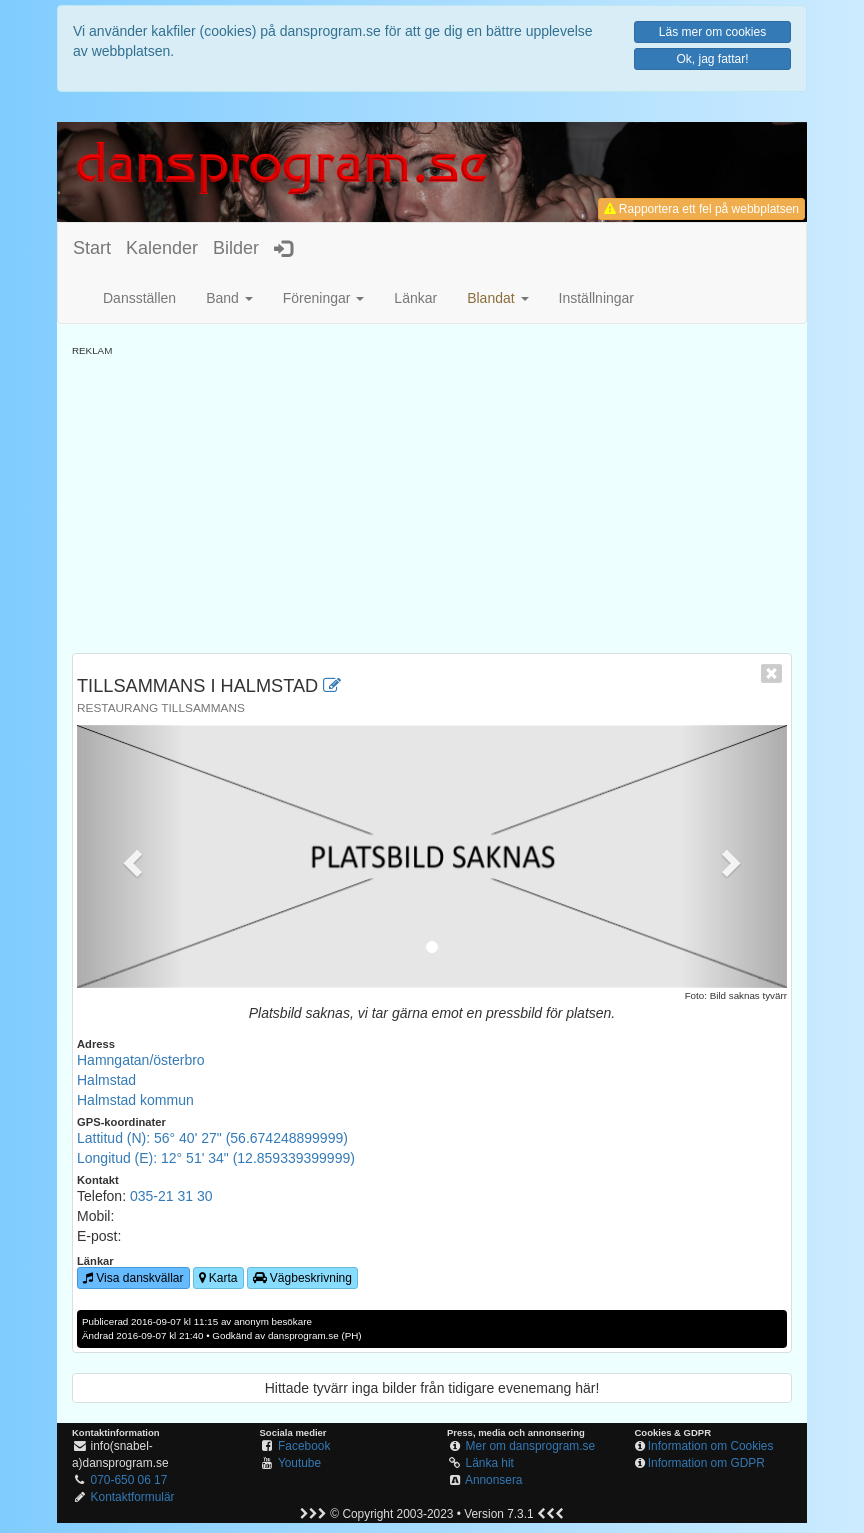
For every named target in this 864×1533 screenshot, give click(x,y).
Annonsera (494, 1480)
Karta (218, 1278)
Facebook (304, 1446)
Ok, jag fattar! (712, 59)
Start (92, 248)
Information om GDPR (706, 1463)
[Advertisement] (432, 498)
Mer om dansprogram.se (531, 1446)
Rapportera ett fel (701, 209)
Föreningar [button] (324, 298)
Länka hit (490, 1463)
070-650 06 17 (129, 1480)
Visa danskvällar (133, 1278)
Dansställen (139, 298)
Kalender (162, 248)
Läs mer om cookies (712, 32)
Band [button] (229, 298)
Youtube (299, 1463)
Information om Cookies (711, 1446)
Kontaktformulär (133, 1497)
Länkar (415, 298)
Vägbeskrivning (302, 1278)
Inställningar (597, 298)
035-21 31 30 (171, 1196)
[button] (497, 298)
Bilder (236, 248)
